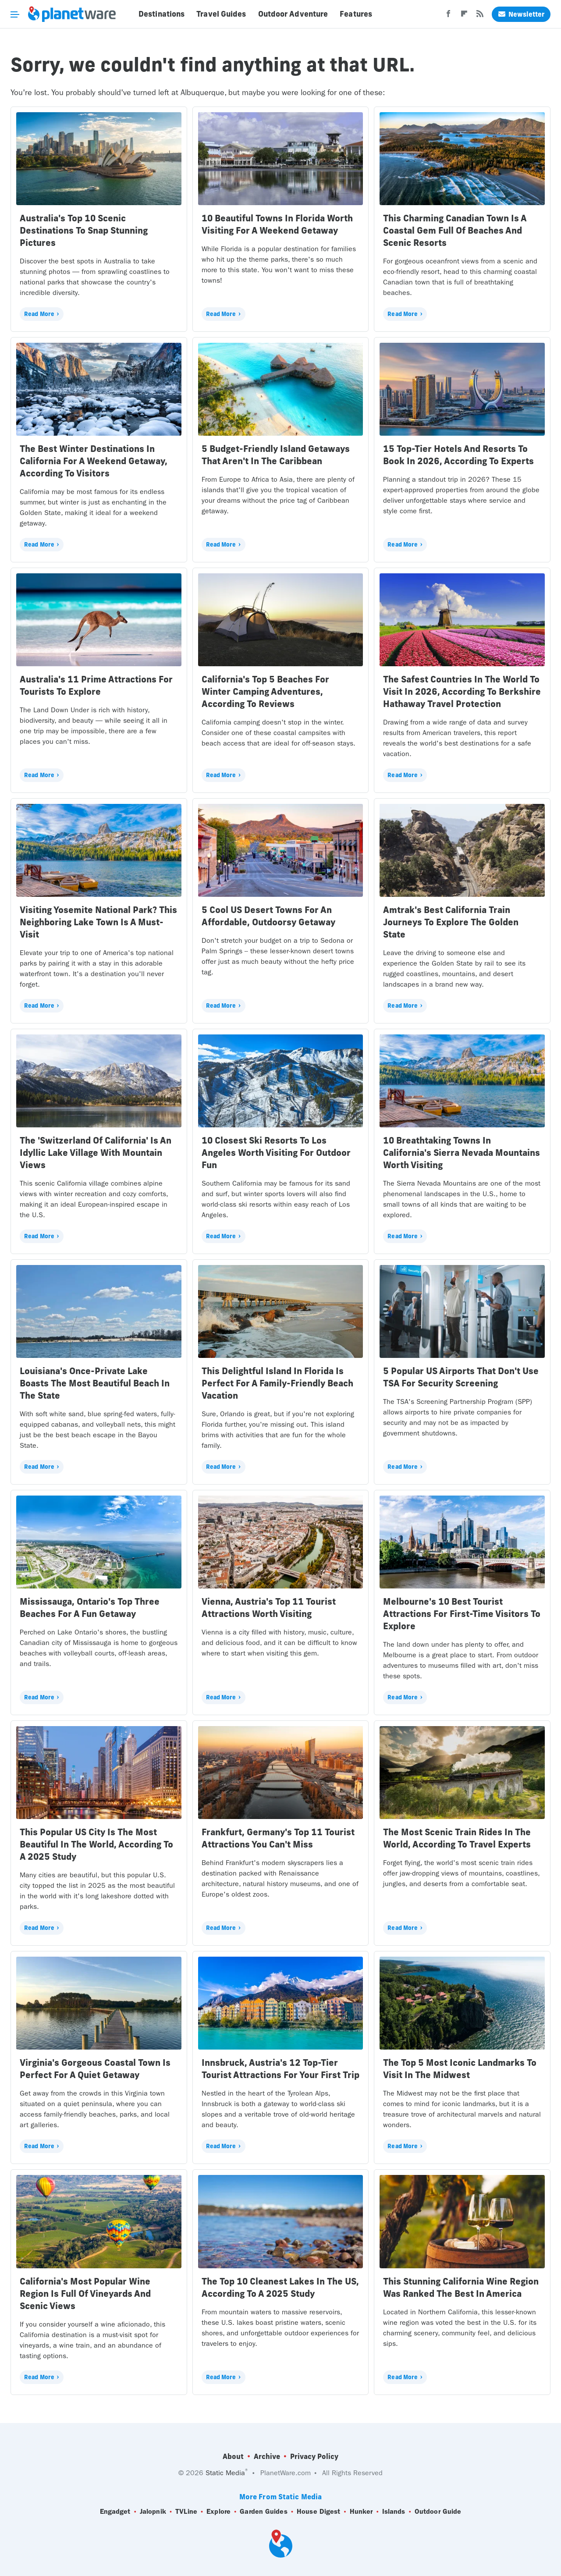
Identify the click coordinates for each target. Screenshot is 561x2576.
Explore (218, 2511)
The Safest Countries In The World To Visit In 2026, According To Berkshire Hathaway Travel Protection (462, 691)
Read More (39, 313)
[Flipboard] (464, 16)
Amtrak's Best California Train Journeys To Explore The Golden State (450, 922)
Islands (393, 2511)
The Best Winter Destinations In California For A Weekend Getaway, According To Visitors (93, 461)
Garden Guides (263, 2511)
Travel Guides (221, 14)
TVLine (186, 2511)
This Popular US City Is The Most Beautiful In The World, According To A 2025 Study (96, 1844)
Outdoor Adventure (293, 14)
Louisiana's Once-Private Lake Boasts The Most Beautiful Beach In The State (95, 1383)
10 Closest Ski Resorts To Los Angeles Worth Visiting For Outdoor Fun (276, 1152)
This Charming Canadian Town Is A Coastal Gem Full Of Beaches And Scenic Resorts (454, 230)
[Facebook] (448, 16)
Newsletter (521, 14)
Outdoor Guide (438, 2511)
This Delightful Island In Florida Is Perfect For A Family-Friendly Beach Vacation (277, 1383)
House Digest (318, 2511)
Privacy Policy (314, 2456)
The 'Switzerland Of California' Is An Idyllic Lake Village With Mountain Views (95, 1152)
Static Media (225, 2473)
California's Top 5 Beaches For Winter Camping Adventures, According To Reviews (265, 691)
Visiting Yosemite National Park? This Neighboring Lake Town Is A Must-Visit (98, 922)
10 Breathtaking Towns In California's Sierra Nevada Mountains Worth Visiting (461, 1152)
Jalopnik (153, 2511)
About (233, 2456)
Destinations (161, 14)
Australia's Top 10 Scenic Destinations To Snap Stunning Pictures (84, 230)
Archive (267, 2456)
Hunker (361, 2511)
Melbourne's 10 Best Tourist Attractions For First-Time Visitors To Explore (461, 1613)
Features (356, 14)
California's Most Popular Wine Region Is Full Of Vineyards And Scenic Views (85, 2293)
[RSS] (480, 16)
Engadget (115, 2511)
